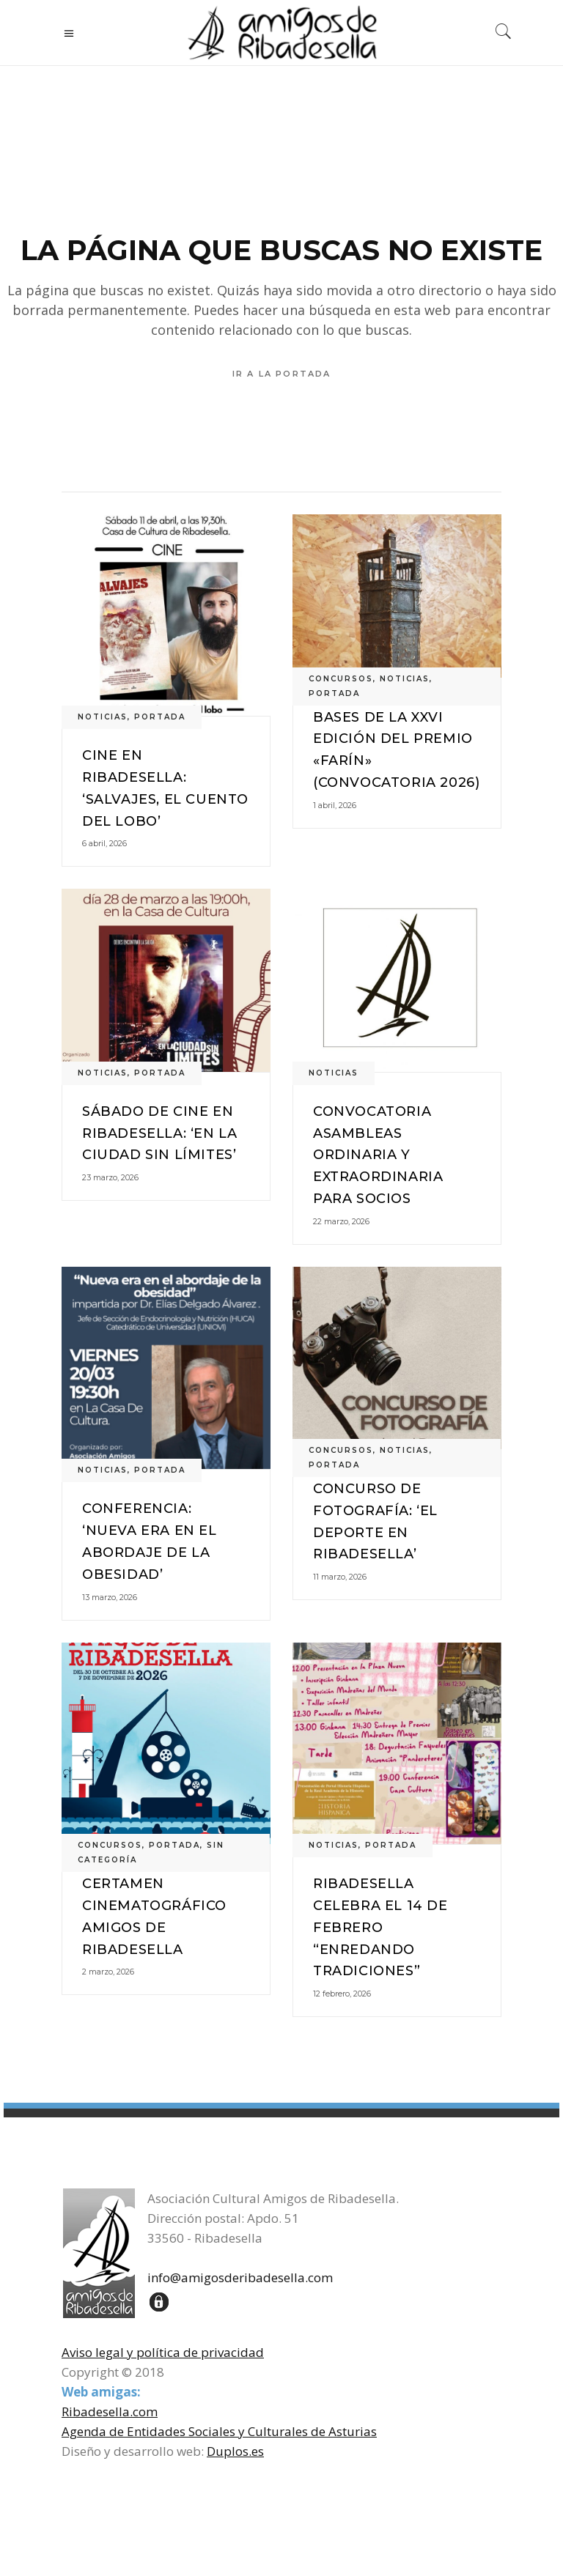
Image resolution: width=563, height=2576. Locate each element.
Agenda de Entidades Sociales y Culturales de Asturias (219, 2431)
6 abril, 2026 (104, 843)
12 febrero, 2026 (342, 1993)
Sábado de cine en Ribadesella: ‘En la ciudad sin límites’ (159, 1133)
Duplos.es (235, 2451)
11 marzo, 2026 (340, 1577)
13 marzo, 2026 (109, 1597)
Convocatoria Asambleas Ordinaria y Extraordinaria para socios (378, 1155)
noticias (103, 717)
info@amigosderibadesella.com (240, 2277)
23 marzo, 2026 (110, 1177)
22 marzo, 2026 (341, 1221)
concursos (341, 679)
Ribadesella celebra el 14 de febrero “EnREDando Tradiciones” (380, 1927)
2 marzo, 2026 (108, 1971)
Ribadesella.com (110, 2411)
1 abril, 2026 (334, 805)
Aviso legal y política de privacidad (163, 2352)
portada (159, 717)
